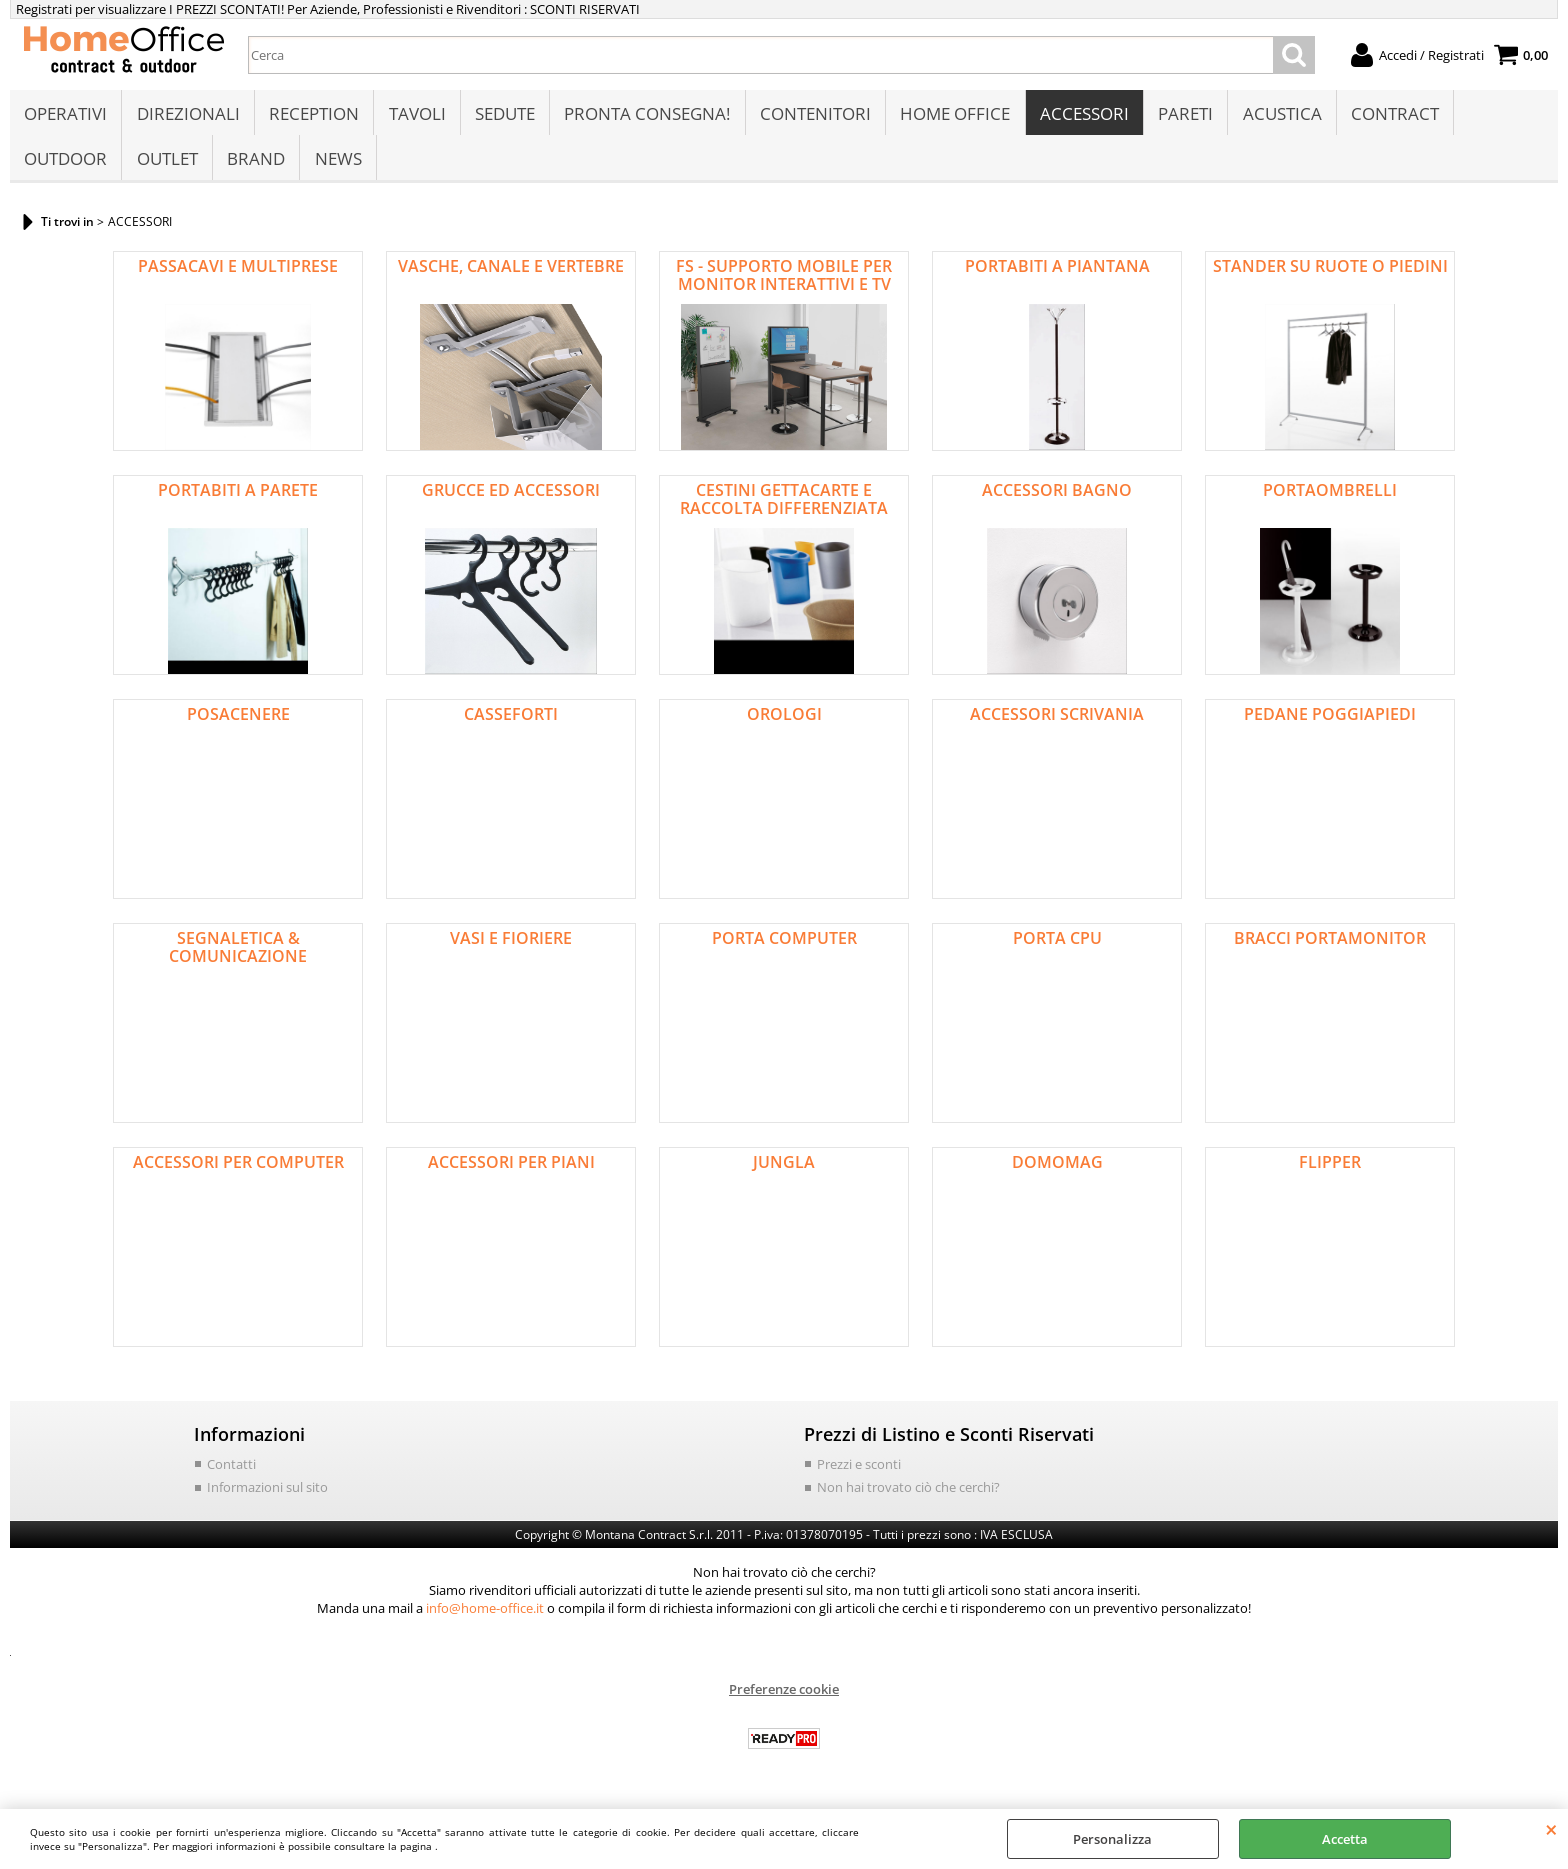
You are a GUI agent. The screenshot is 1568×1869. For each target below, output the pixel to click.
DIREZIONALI (187, 116)
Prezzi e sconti (859, 1475)
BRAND (255, 166)
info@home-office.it (485, 1619)
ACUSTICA (1277, 116)
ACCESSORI (1080, 116)
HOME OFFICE (952, 116)
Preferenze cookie (784, 1700)
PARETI (1181, 116)
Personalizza (1112, 1839)
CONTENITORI (812, 116)
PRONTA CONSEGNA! (645, 116)
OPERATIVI (65, 116)
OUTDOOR (65, 166)
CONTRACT (1390, 116)
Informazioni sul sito (267, 1498)
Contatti (231, 1475)
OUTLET (166, 166)
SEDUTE (503, 116)
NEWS (336, 166)
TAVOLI (415, 116)
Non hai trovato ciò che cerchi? (908, 1498)
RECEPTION (313, 116)
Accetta (1345, 1839)
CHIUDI (1551, 1829)
